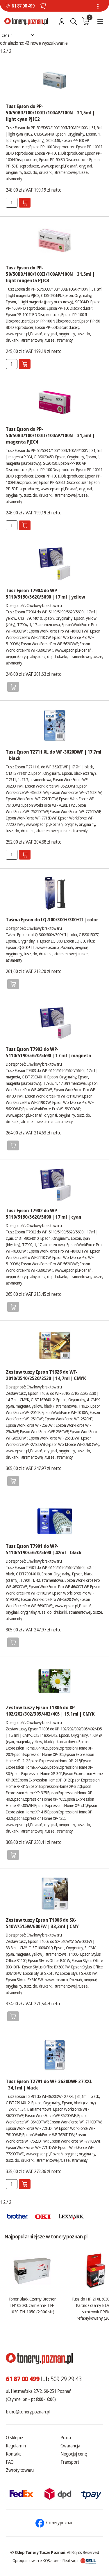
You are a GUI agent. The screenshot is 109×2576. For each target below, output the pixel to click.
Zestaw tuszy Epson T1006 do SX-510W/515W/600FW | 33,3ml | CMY (42, 1923)
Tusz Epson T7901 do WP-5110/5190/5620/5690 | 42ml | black (43, 1549)
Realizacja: (79, 2560)
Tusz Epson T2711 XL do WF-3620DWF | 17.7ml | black (53, 755)
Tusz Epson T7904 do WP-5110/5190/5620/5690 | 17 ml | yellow (45, 593)
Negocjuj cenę (73, 2454)
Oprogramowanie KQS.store (36, 2560)
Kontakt (13, 2454)
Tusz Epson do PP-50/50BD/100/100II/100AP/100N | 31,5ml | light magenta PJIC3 (50, 274)
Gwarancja (70, 2445)
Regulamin (16, 2445)
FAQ (10, 2462)
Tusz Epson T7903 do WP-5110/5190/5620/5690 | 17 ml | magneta (48, 1052)
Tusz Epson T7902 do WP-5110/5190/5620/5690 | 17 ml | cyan (43, 1213)
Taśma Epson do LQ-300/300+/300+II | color (52, 919)
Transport (69, 2462)
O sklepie (14, 2437)
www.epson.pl (52, 166)
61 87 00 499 (23, 6)
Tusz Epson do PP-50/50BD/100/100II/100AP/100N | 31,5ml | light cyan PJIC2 (50, 112)
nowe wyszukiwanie (48, 43)
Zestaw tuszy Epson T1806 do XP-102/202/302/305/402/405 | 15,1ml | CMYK (50, 1710)
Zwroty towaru (20, 2470)
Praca (65, 2437)
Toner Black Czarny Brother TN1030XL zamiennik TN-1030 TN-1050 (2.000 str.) (32, 2305)
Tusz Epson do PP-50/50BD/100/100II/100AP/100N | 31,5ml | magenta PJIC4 (50, 435)
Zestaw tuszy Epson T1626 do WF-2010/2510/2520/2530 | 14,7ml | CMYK (46, 1375)
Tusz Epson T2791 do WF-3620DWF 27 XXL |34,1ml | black (49, 2084)
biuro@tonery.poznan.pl (28, 2412)
